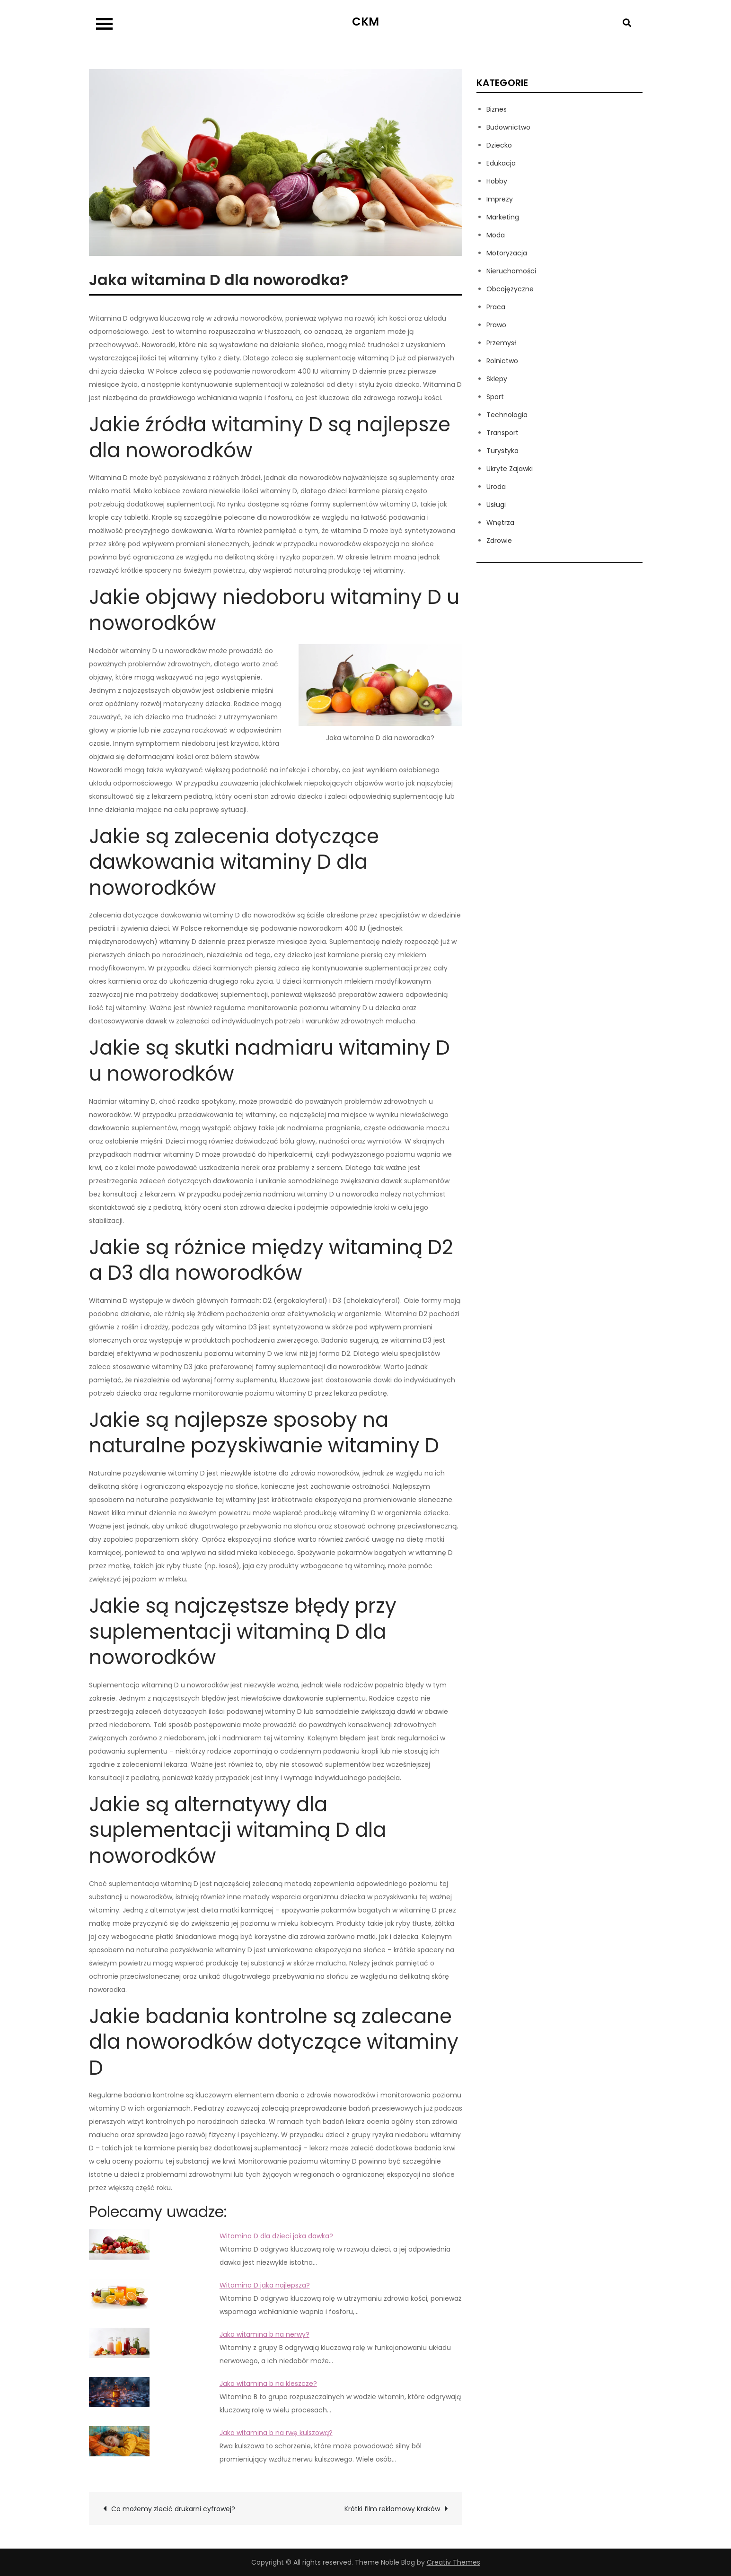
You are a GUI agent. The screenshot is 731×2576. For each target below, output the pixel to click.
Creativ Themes (453, 2562)
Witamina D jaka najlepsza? (265, 2285)
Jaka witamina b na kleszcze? (268, 2383)
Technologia (507, 414)
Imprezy (499, 199)
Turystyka (502, 450)
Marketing (502, 217)
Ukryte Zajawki (509, 468)
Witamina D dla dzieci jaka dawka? (276, 2236)
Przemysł (501, 343)
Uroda (496, 486)
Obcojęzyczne (510, 289)
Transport (502, 432)
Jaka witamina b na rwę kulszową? (276, 2432)
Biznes (496, 109)
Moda (495, 235)
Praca (495, 307)
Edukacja (501, 163)
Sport (495, 397)
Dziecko (499, 145)
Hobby (496, 181)
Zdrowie (499, 540)
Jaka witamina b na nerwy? (264, 2334)
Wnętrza (500, 522)
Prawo (496, 325)
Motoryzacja (506, 253)
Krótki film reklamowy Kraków (392, 2509)
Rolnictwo (502, 361)
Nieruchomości (511, 271)
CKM (365, 21)
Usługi (496, 504)
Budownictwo (508, 127)
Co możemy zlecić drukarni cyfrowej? (173, 2509)
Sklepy (496, 379)
